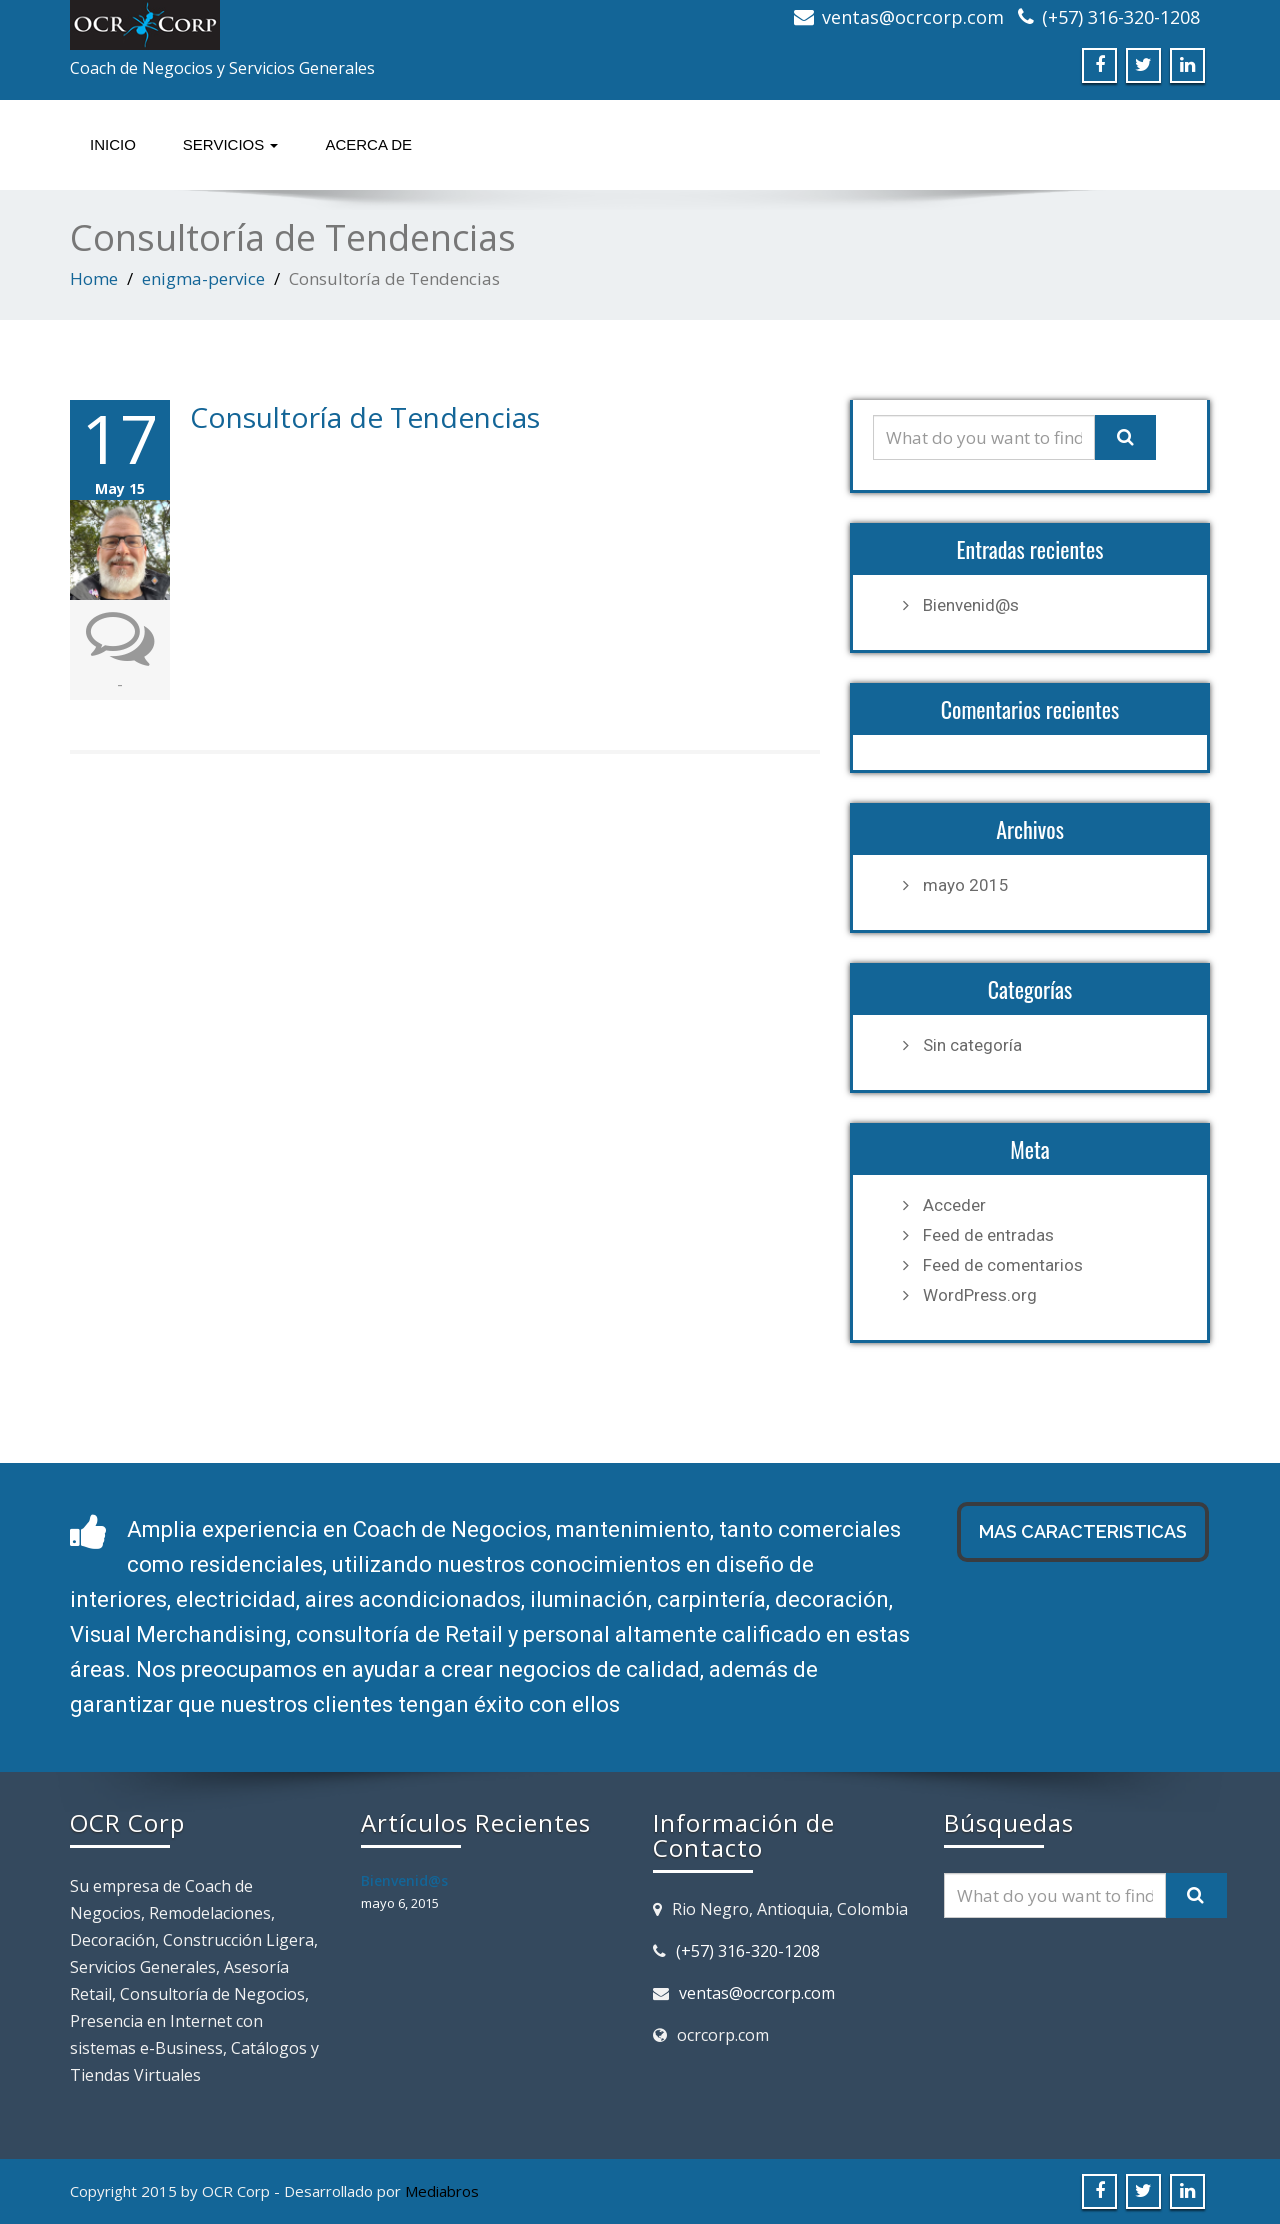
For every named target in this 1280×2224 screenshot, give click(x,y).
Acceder (954, 1205)
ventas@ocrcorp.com (913, 17)
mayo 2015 (966, 885)
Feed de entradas (988, 1235)
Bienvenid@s (971, 605)
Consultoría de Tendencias (365, 417)
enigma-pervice (203, 278)
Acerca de (368, 144)
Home (94, 278)
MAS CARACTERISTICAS (1083, 1531)
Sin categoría (972, 1045)
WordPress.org (980, 1295)
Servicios (231, 144)
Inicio (113, 144)
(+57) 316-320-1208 (1121, 17)
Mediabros (442, 2191)
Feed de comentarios (1003, 1265)
